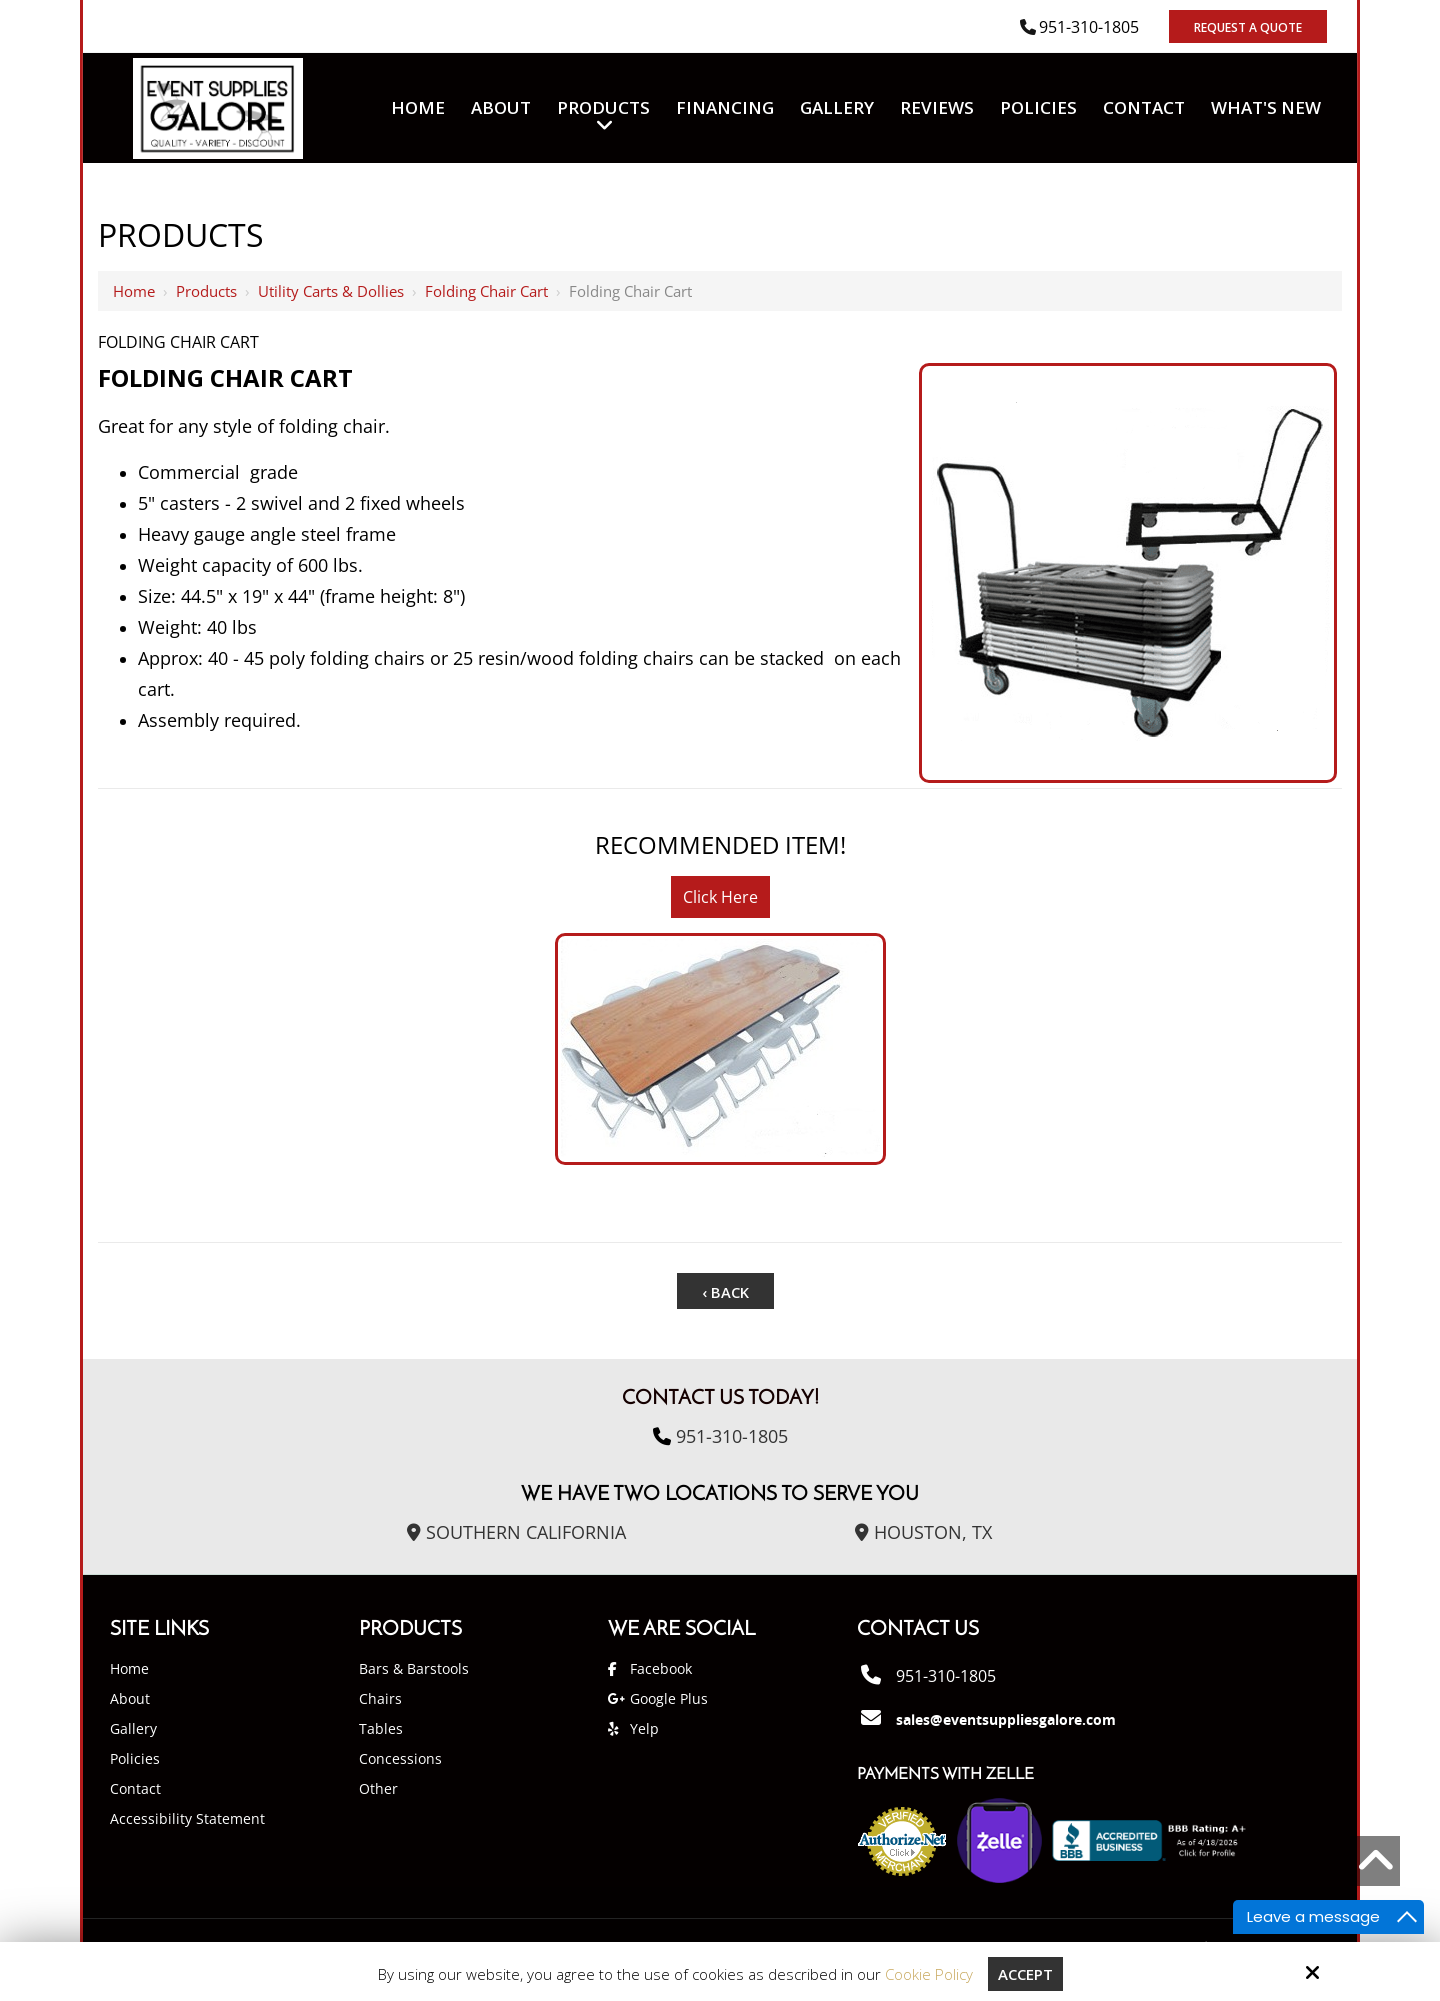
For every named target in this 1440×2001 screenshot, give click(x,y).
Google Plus (669, 1698)
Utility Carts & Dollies (331, 291)
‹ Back (725, 1292)
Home (134, 291)
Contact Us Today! (720, 1399)
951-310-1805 (1089, 27)
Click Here (720, 897)
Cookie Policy (929, 1974)
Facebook (661, 1668)
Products (206, 291)
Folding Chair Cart (486, 291)
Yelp (644, 1728)
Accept (1025, 1974)
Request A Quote (1248, 27)
